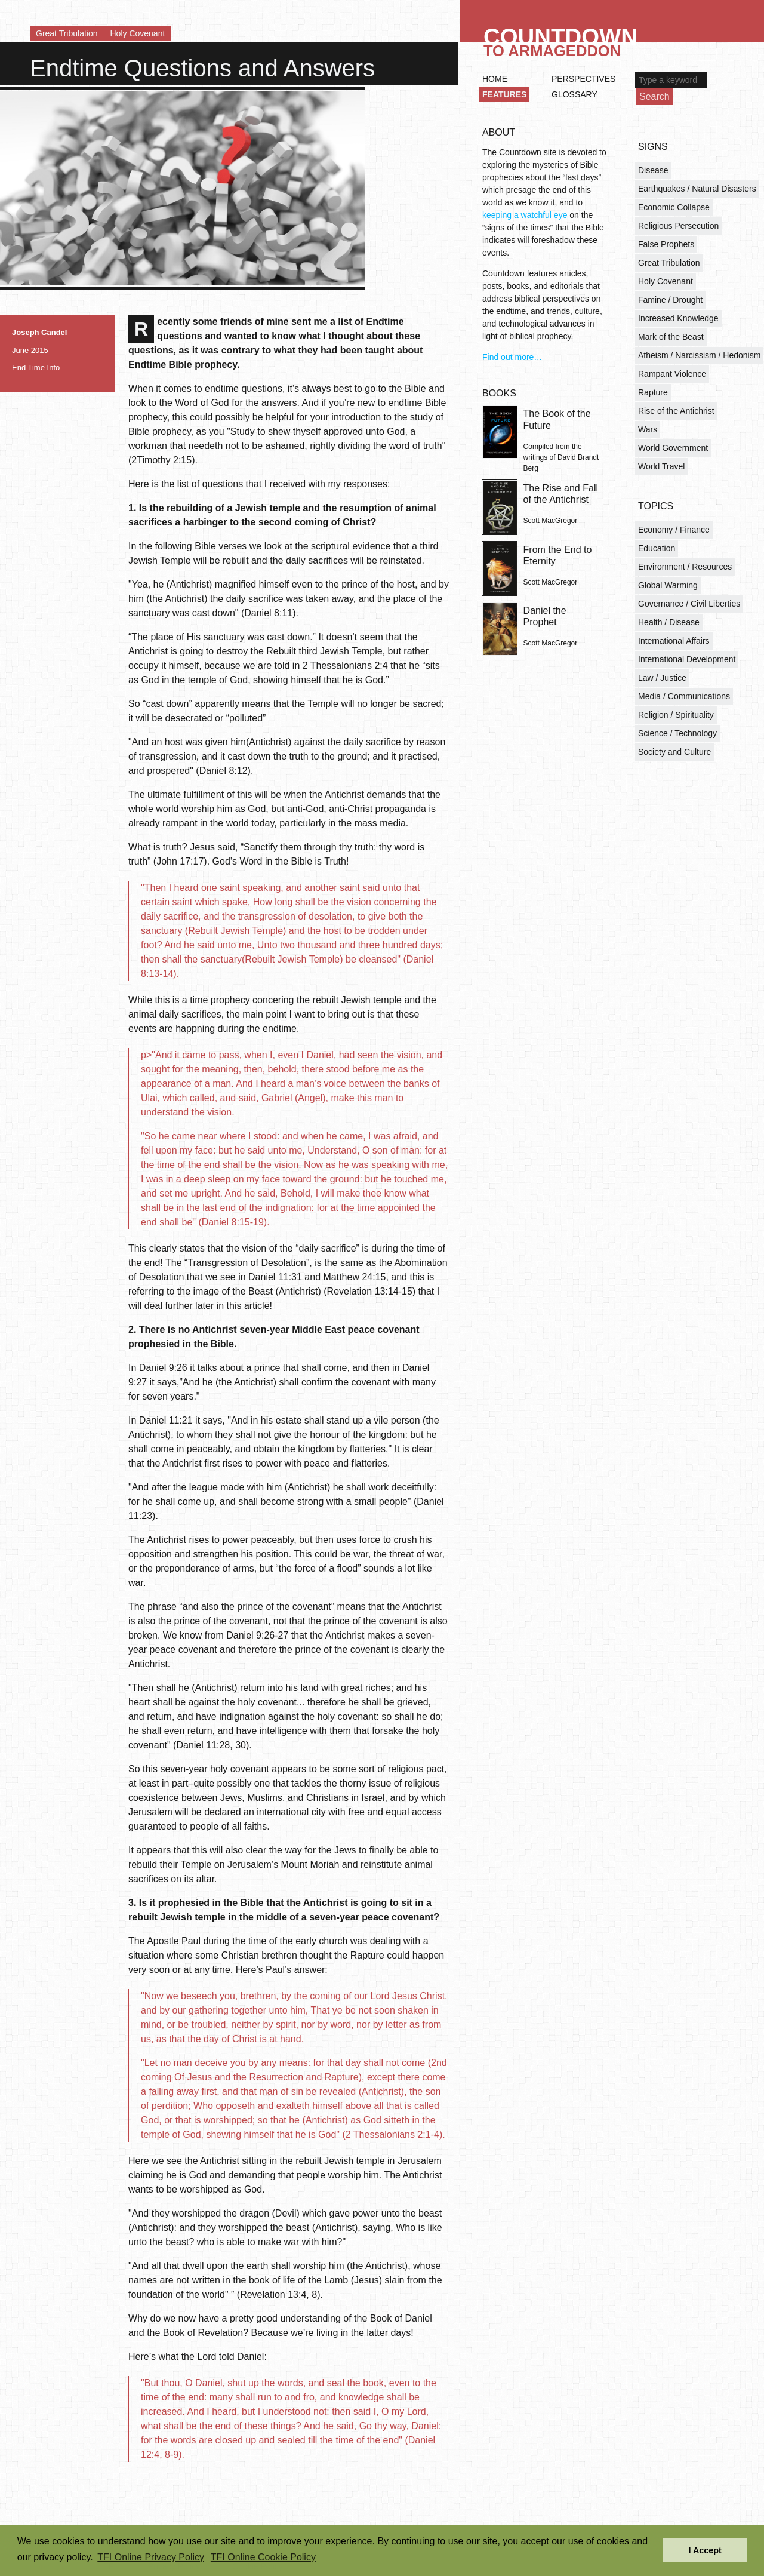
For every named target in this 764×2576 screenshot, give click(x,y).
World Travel (661, 466)
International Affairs (674, 640)
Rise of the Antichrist (676, 411)
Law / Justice (662, 678)
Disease (653, 170)
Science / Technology (677, 733)
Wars (647, 429)
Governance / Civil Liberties (689, 603)
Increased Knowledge (678, 318)
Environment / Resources (685, 566)
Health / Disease (669, 622)
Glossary (574, 94)
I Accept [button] (704, 2550)
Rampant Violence (672, 374)
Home (494, 79)
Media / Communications (684, 696)
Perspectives (583, 79)
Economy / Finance (674, 529)
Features (504, 94)
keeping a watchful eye (524, 215)
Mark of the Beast (671, 337)
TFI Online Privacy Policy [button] (150, 2557)
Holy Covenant (137, 33)
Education (656, 548)
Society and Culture (674, 752)
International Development (686, 659)
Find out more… (512, 357)
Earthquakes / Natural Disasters (697, 188)
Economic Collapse (674, 207)
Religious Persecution (678, 225)
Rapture (653, 392)
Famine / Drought (670, 300)
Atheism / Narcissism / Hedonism (699, 355)
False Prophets (666, 244)
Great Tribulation (67, 33)
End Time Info (36, 367)
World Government (673, 448)
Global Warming (668, 585)
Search (654, 96)
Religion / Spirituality (676, 715)
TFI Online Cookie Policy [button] (263, 2557)
